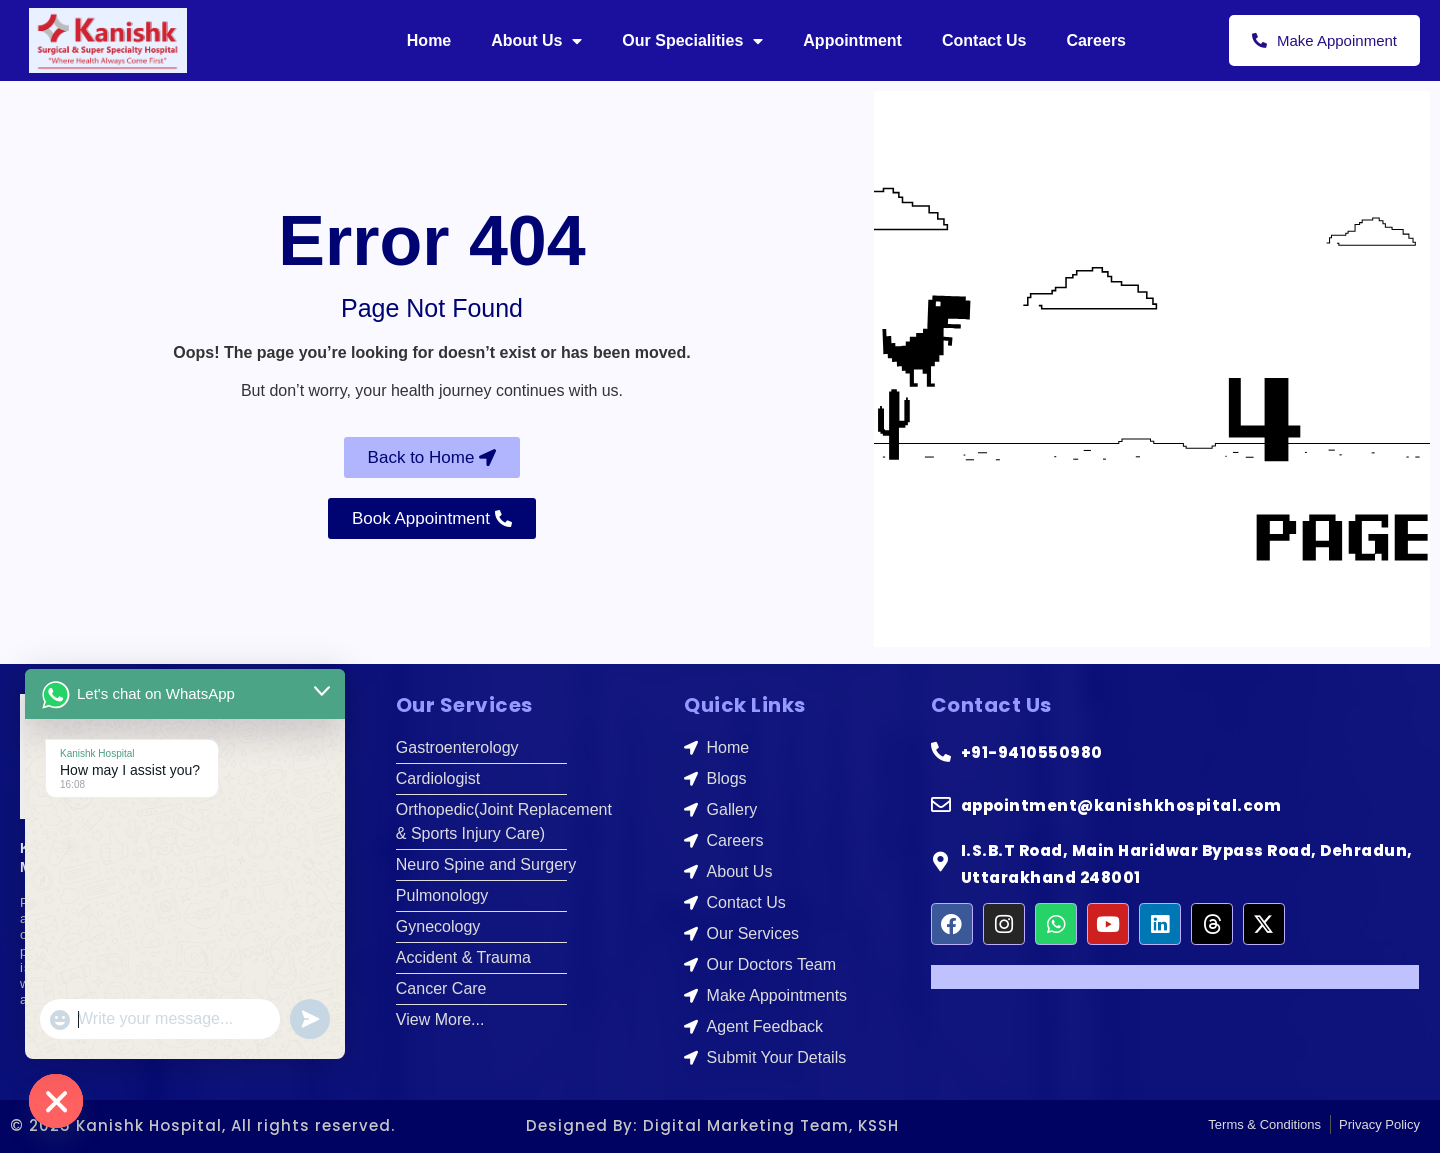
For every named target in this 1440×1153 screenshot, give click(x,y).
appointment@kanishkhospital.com (1121, 805)
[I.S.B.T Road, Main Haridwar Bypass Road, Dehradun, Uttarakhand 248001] (941, 862)
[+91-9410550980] (941, 752)
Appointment (852, 40)
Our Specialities (692, 41)
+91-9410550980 (1032, 752)
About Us (536, 41)
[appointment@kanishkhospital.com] (941, 805)
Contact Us (984, 40)
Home (429, 40)
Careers (1096, 40)
